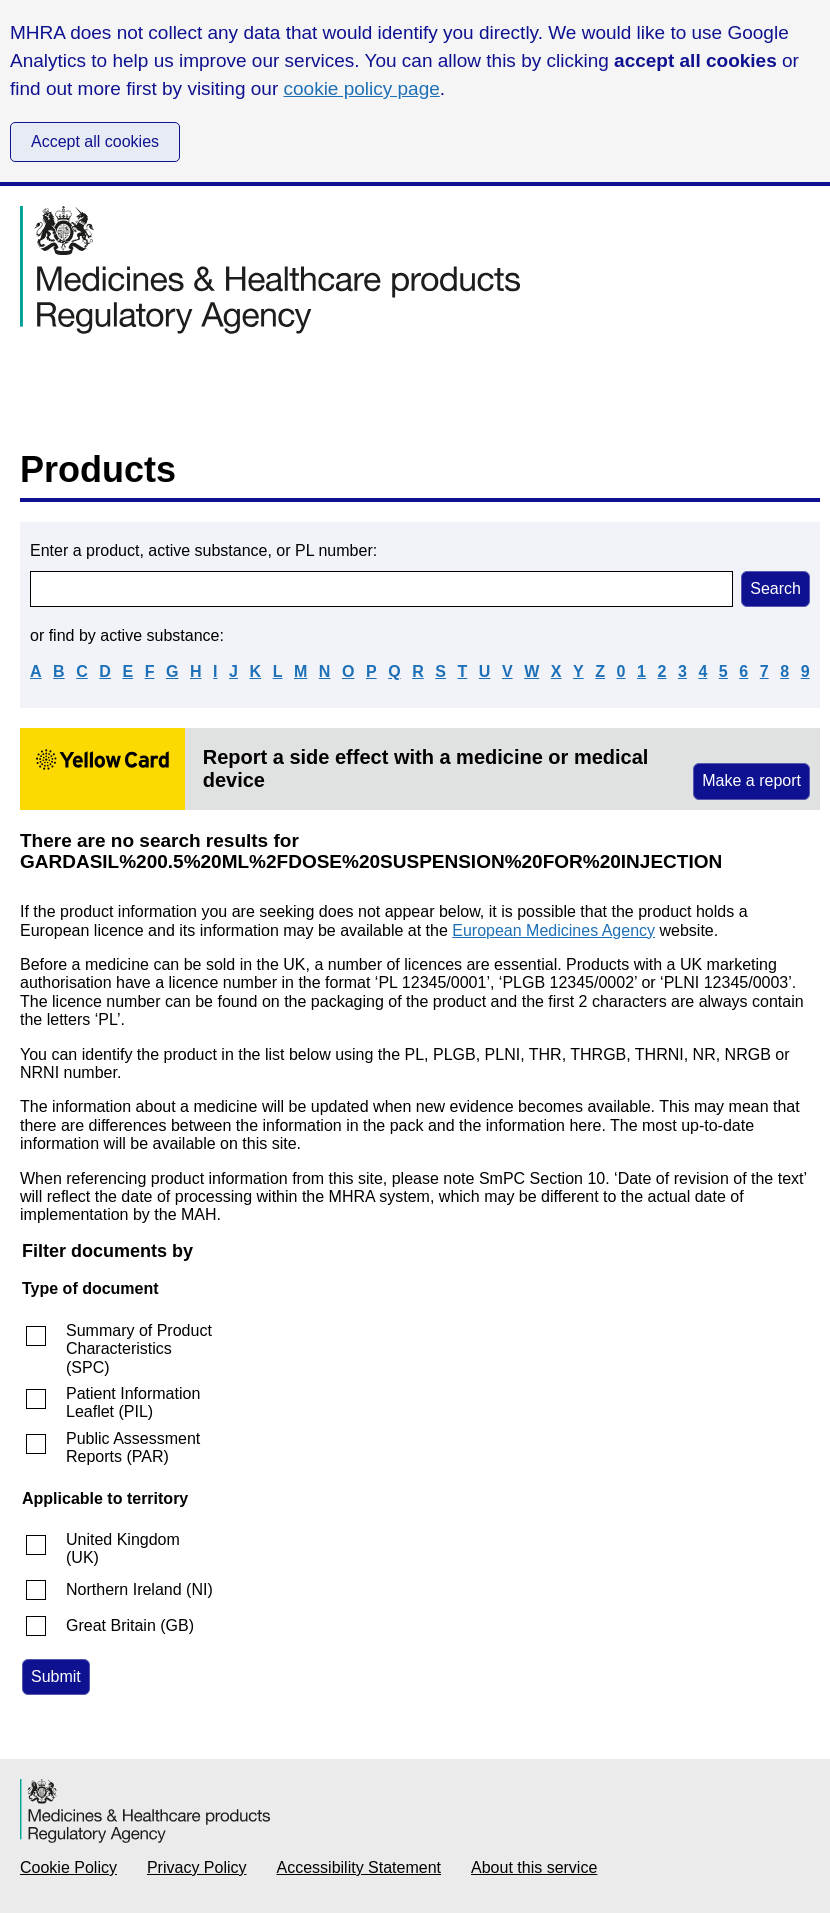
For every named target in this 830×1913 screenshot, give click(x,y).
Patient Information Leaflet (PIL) (133, 1402)
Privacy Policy (197, 1867)
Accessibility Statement (359, 1867)
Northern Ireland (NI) (139, 1589)
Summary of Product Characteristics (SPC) (139, 1349)
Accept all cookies (95, 141)
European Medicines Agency (553, 930)
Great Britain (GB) (130, 1625)
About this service (534, 1867)
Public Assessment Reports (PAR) (133, 1447)
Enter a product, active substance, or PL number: (203, 550)
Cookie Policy (68, 1867)
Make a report (751, 780)
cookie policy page (362, 88)
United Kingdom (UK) (123, 1548)
